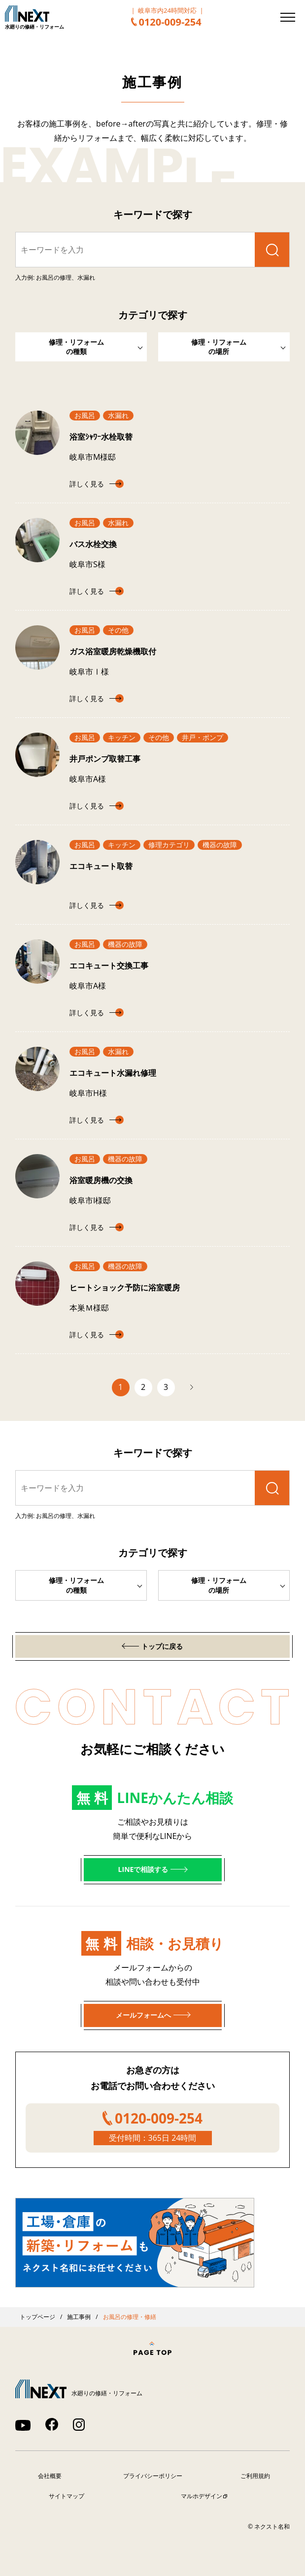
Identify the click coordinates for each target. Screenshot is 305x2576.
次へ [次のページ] (187, 1387)
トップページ (37, 2317)
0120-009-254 (169, 22)
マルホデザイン (201, 2496)
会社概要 (50, 2476)
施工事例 (79, 2317)
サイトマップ (66, 2496)
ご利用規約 (255, 2476)
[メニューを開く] (288, 17)
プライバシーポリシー (152, 2476)
